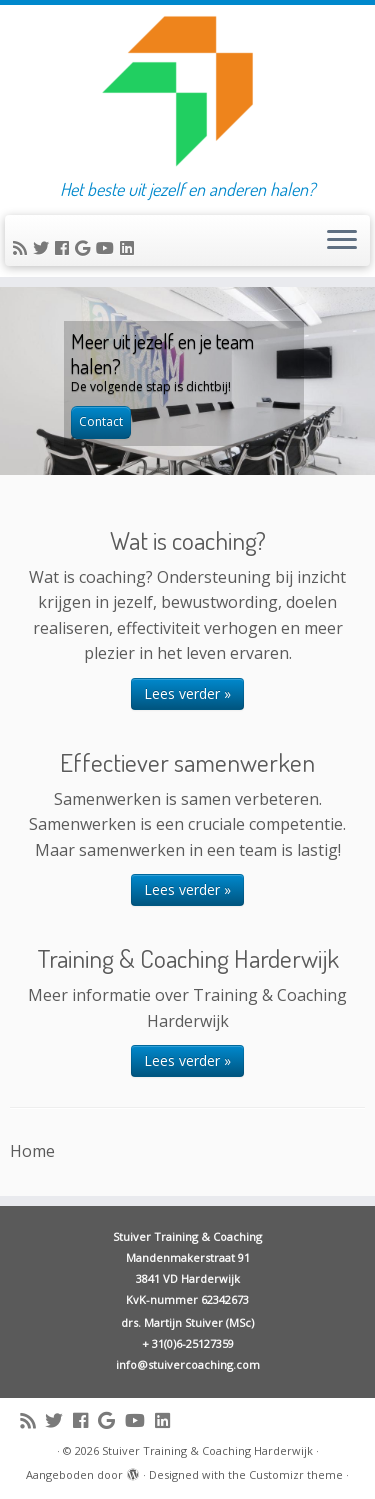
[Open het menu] (342, 241)
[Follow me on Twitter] (44, 248)
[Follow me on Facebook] (65, 248)
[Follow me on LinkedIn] (130, 248)
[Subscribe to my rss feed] (23, 248)
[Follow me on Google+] (85, 248)
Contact (101, 421)
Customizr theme (296, 1474)
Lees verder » (187, 693)
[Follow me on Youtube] (108, 248)
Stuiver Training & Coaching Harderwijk (207, 1450)
